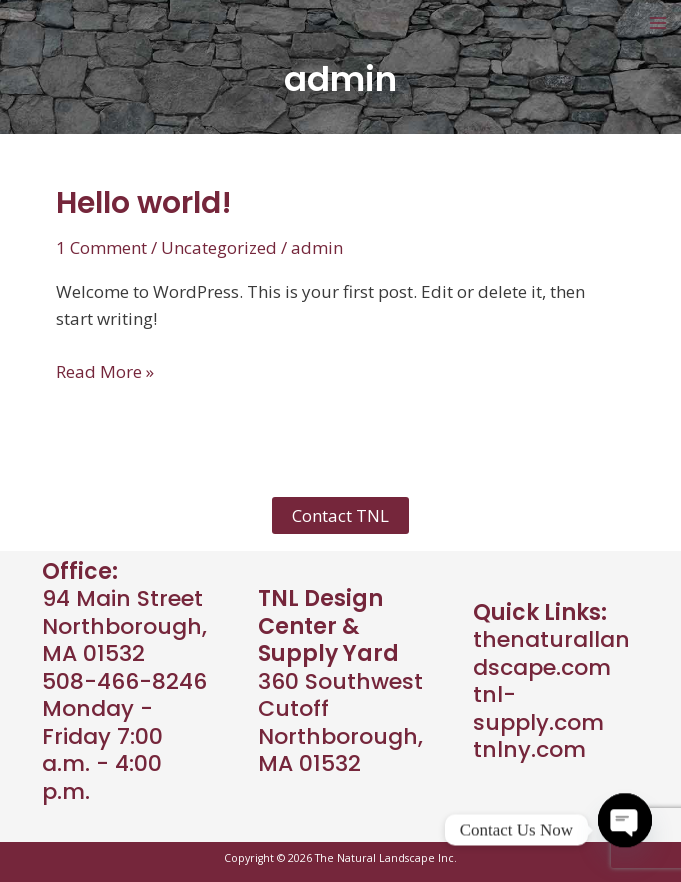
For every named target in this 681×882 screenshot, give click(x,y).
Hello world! (144, 203)
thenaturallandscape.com (551, 653)
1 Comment (101, 247)
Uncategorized (219, 247)
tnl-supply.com (538, 708)
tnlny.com (529, 749)
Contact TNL (340, 515)
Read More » (105, 371)
